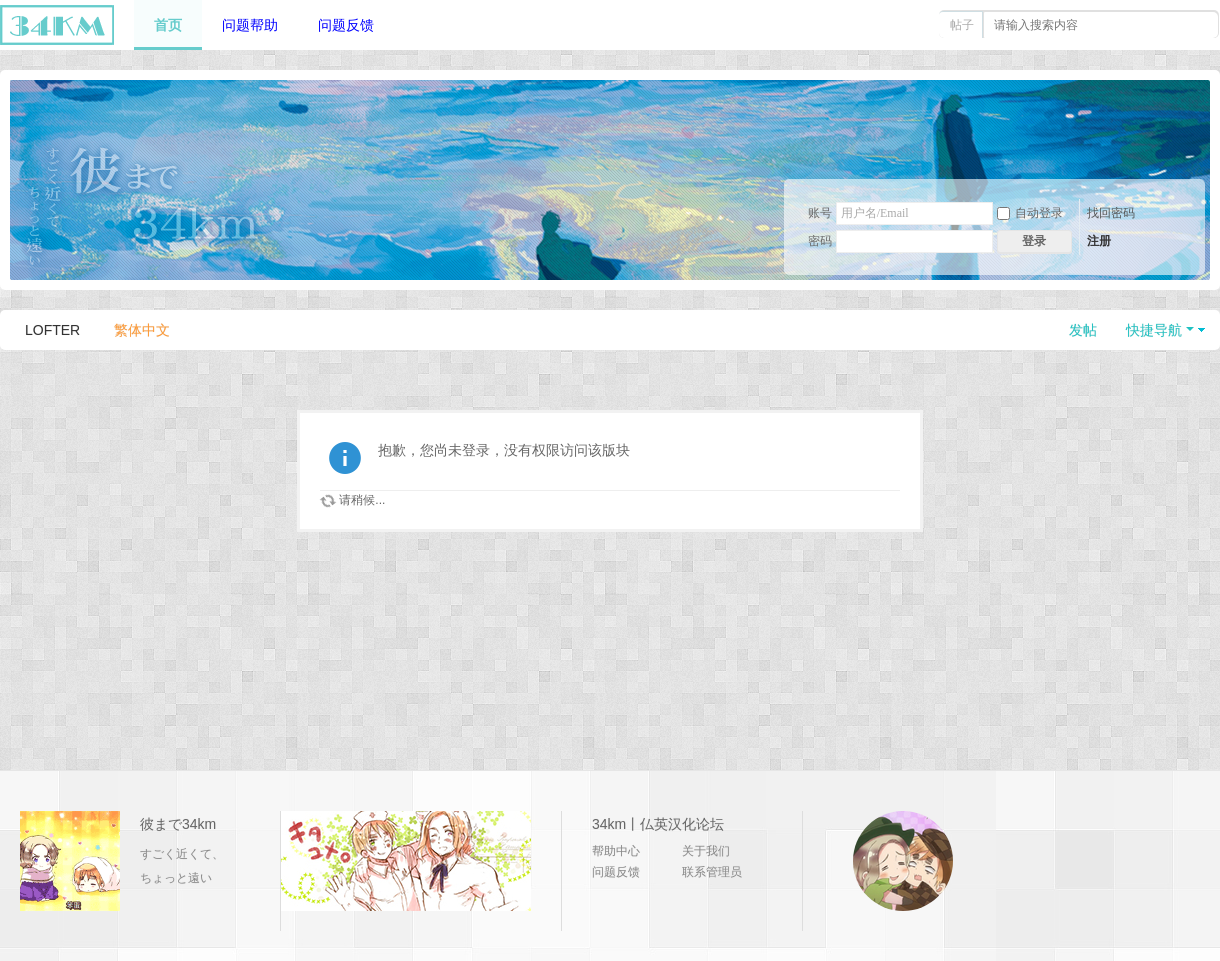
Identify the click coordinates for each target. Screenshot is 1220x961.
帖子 (962, 25)
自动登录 (1030, 213)
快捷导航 (1154, 330)
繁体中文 (142, 330)
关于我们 (706, 851)
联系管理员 (712, 872)
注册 (1099, 241)
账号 (820, 213)
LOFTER (52, 330)
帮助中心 (616, 851)
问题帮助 (250, 25)
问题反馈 (346, 25)
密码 (820, 241)
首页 (168, 25)
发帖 (1083, 330)
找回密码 (1111, 213)
